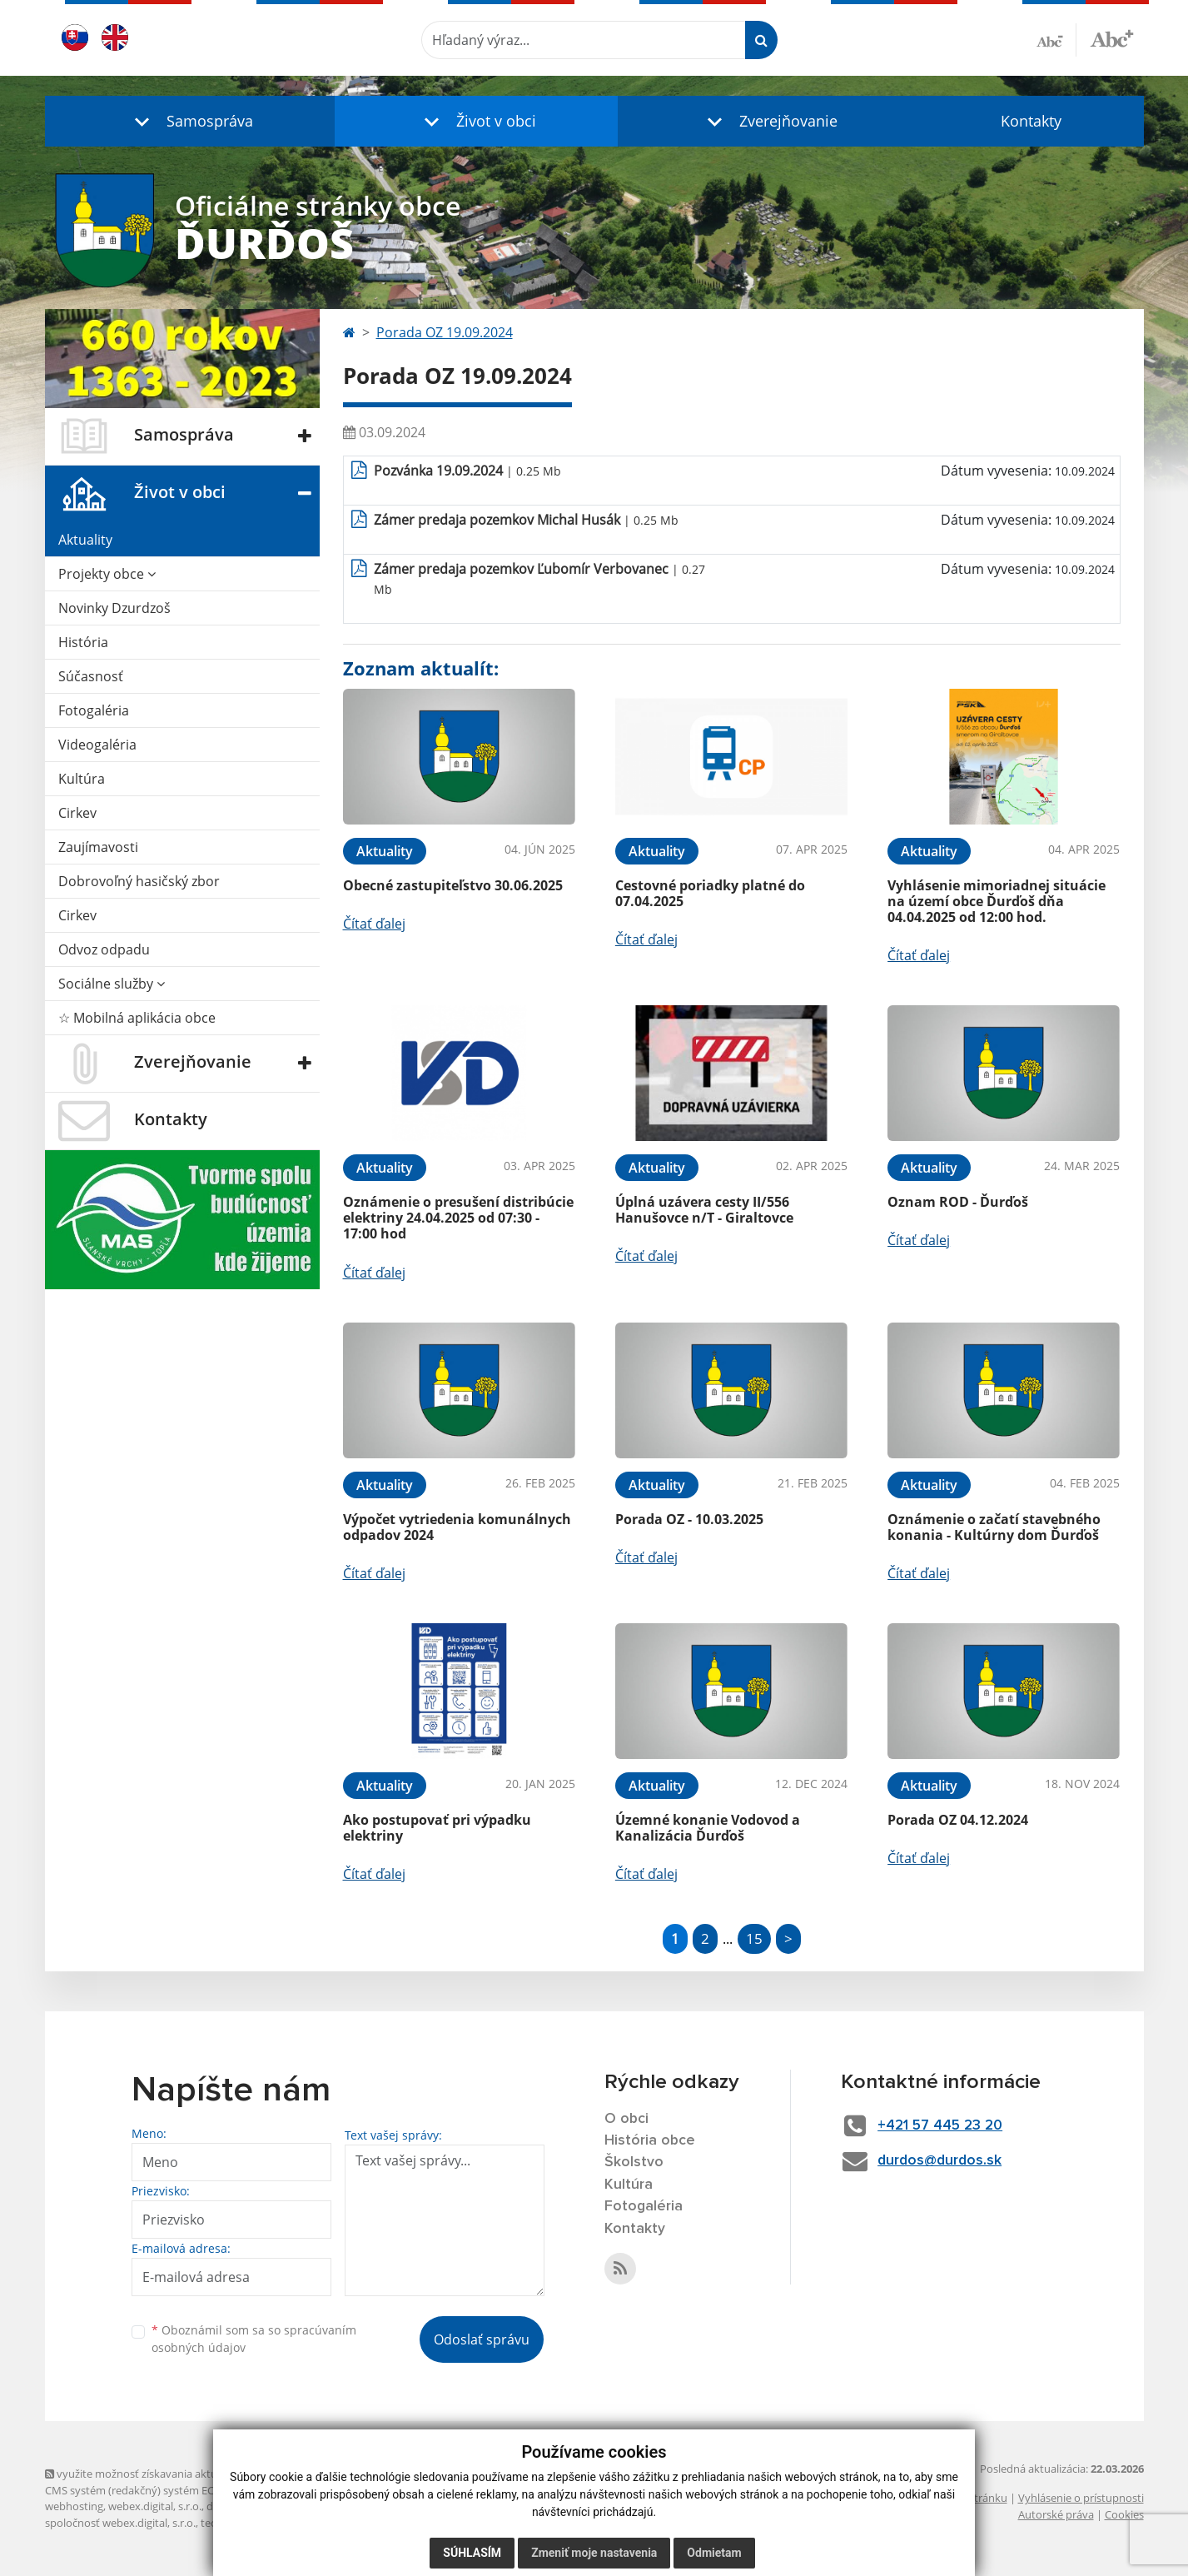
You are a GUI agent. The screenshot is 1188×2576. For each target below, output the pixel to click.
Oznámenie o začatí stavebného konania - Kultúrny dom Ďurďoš (994, 1527)
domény (226, 2506)
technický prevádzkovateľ (264, 2522)
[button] (190, 121)
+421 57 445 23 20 (946, 2125)
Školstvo (634, 2162)
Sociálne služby (111, 983)
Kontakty (1031, 121)
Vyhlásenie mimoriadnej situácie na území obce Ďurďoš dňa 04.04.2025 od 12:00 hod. (996, 901)
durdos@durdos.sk (944, 2161)
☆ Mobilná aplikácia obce (137, 1018)
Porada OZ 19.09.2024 (444, 332)
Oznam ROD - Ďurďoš (957, 1202)
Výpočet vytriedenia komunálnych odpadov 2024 (457, 1527)
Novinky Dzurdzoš (114, 608)
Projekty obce (107, 574)
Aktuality (85, 540)
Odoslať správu (481, 2339)
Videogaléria (97, 744)
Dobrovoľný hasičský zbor (139, 881)
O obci (626, 2118)
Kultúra (81, 779)
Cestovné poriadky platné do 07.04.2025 (710, 893)
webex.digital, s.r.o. (154, 2506)
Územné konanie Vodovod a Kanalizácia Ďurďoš (707, 1828)
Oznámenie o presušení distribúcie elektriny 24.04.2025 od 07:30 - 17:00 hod (458, 1218)
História (83, 642)
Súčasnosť (90, 676)
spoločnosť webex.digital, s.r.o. (120, 2522)
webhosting (74, 2506)
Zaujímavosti (98, 847)
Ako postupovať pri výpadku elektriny (437, 1828)
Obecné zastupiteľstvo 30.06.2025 (453, 885)
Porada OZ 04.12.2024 (957, 1820)
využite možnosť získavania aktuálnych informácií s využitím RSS (210, 2473)
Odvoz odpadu (104, 949)
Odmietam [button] (714, 2552)
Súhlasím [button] (472, 2552)
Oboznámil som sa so (254, 2338)
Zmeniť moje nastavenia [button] (594, 2552)
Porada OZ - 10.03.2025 (689, 1519)
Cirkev (77, 813)
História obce (650, 2141)
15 (754, 1938)
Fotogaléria (93, 710)
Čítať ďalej (374, 923)
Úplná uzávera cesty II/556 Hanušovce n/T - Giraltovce (704, 1210)
